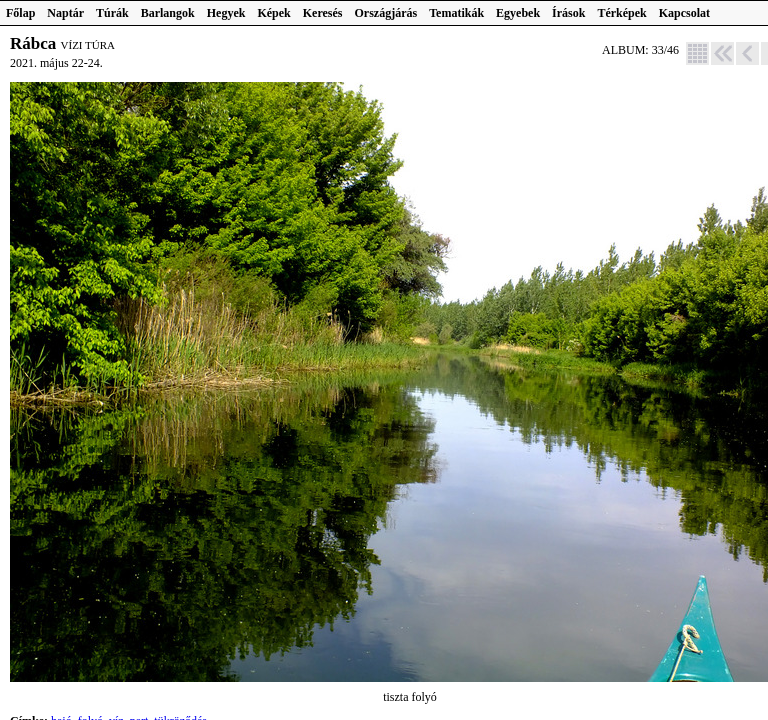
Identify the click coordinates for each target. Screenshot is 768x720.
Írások (568, 13)
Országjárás (386, 13)
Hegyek (226, 13)
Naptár (65, 13)
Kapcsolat (684, 13)
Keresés (323, 13)
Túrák (112, 13)
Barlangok (168, 13)
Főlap (20, 13)
